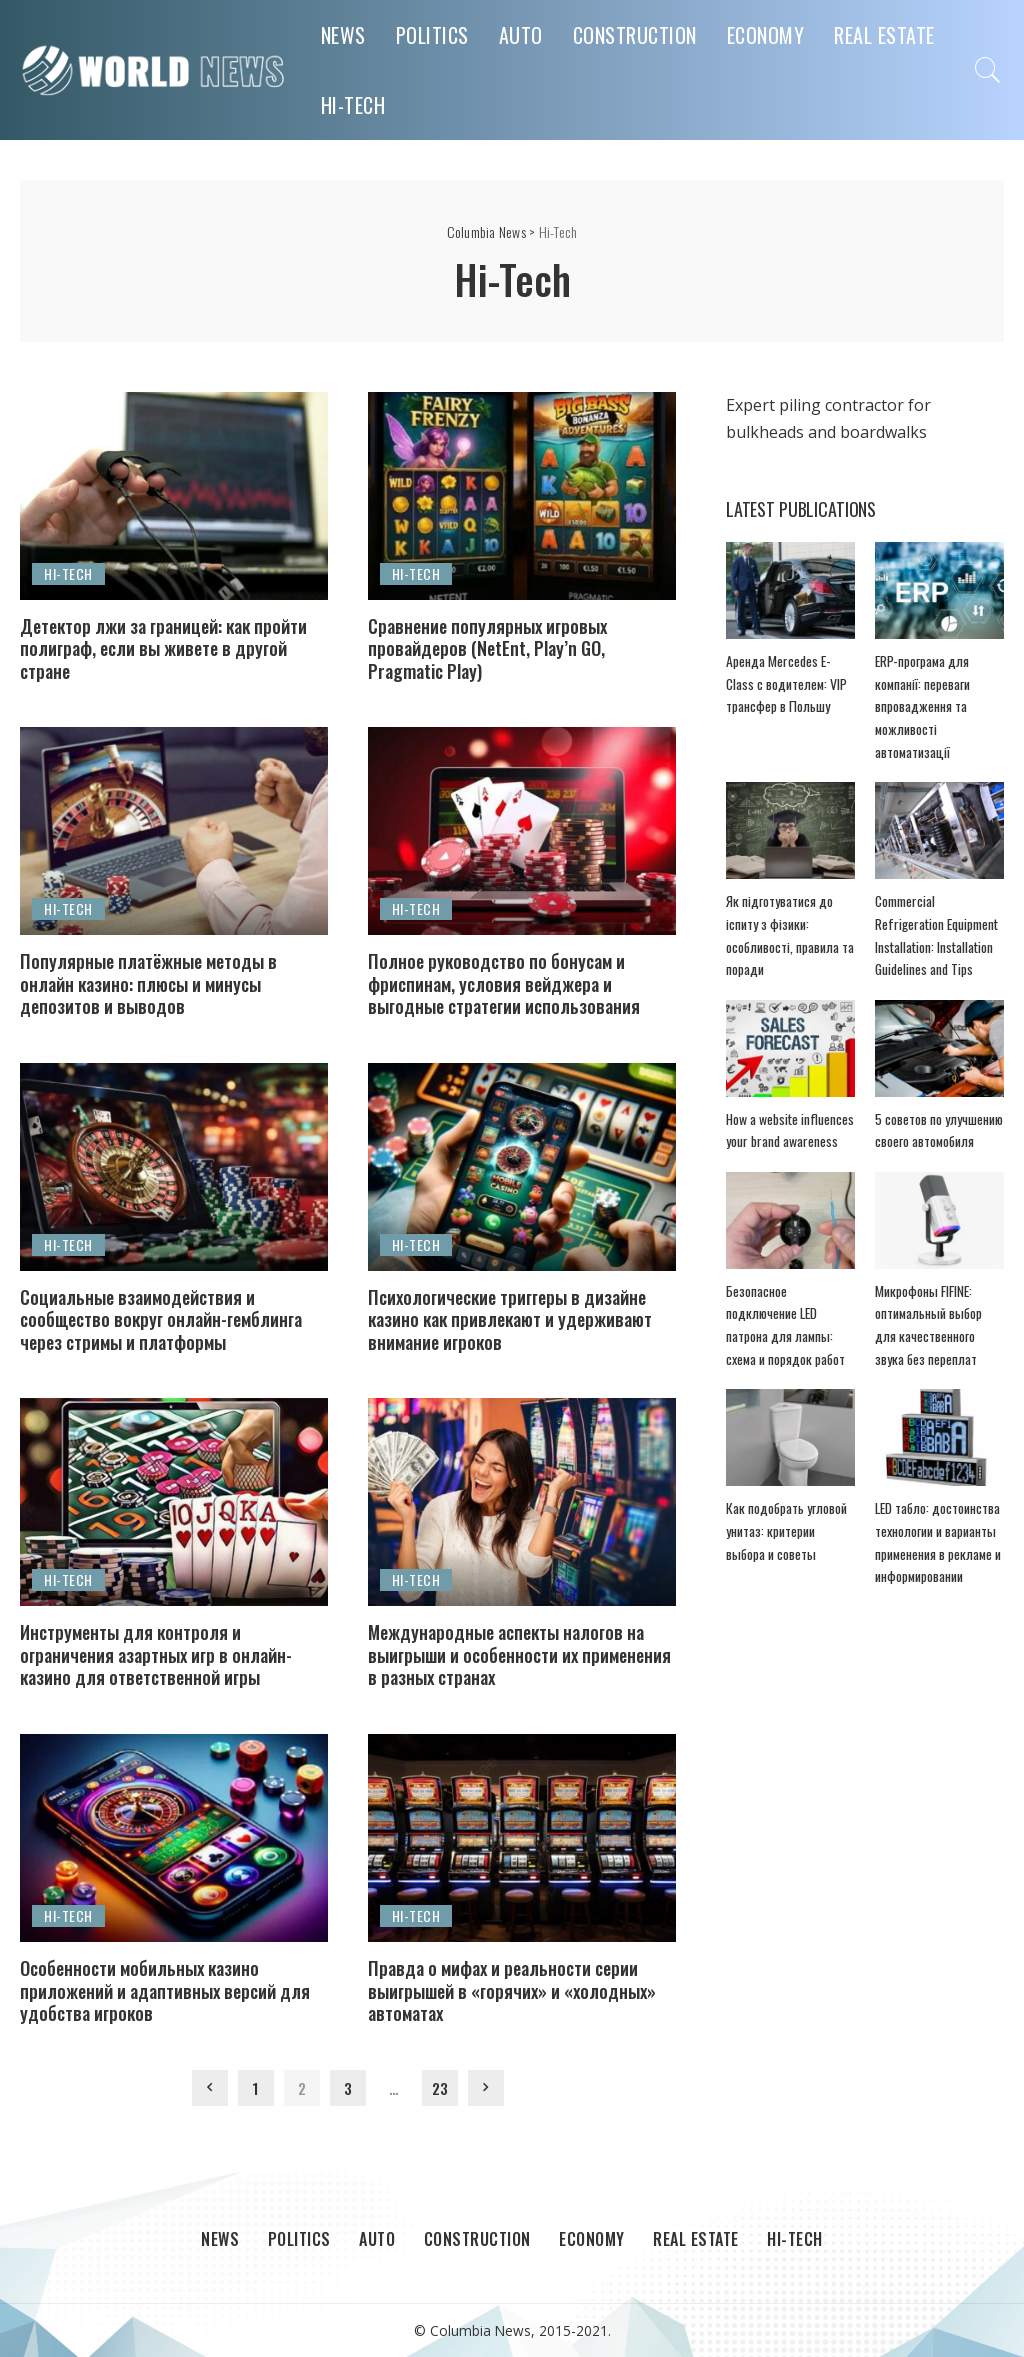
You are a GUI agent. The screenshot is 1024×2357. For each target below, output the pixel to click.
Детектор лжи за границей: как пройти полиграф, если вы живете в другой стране (163, 648)
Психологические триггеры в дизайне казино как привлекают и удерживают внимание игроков (510, 1319)
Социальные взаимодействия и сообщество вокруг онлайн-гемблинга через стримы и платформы (161, 1319)
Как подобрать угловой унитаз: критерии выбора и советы (786, 1530)
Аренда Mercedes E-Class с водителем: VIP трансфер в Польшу (786, 683)
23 (440, 2088)
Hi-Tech (68, 573)
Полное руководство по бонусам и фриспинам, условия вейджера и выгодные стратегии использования (504, 983)
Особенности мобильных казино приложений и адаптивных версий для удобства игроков (165, 1990)
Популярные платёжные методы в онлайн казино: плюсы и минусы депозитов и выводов (148, 983)
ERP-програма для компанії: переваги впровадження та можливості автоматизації (922, 706)
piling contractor (841, 405)
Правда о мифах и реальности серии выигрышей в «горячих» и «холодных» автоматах (512, 1990)
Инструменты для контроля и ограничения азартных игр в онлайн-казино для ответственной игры (156, 1654)
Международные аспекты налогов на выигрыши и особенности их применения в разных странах (519, 1654)
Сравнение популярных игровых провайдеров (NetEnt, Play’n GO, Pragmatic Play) (487, 648)
